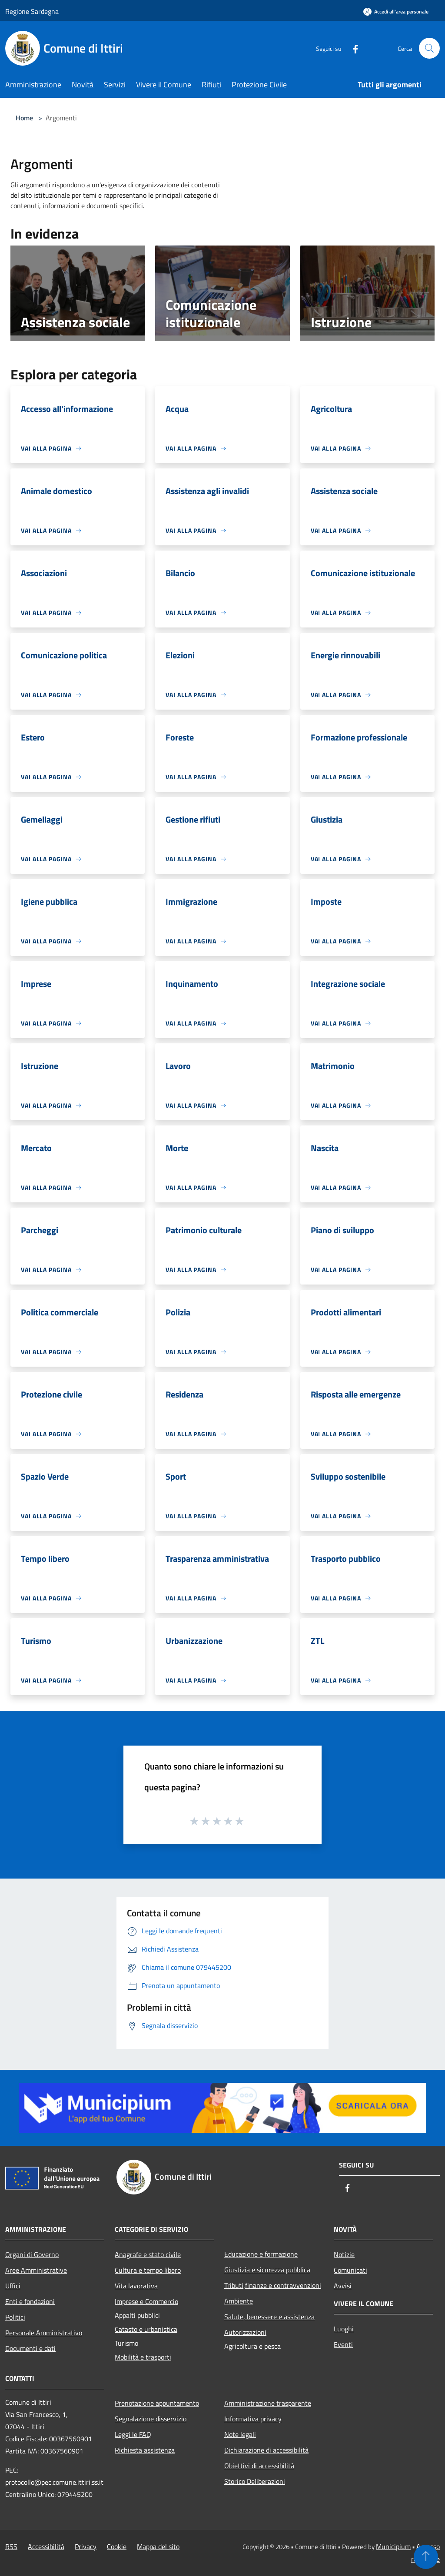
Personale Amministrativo (43, 2332)
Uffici (12, 2286)
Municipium (393, 2546)
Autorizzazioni (245, 2332)
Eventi (343, 2344)
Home (24, 118)
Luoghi (344, 2329)
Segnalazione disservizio (150, 2418)
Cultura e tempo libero (148, 2270)
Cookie (116, 2546)
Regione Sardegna (32, 11)
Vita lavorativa (136, 2286)
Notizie (344, 2254)
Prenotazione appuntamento (157, 2403)
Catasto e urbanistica (146, 2329)
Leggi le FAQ (133, 2434)
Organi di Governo (32, 2254)
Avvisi (343, 2286)
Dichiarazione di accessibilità (266, 2450)
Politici (15, 2317)
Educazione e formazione (261, 2254)
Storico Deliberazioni (254, 2481)
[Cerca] (429, 48)
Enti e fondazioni (30, 2301)
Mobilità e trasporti (143, 2357)
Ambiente (238, 2301)
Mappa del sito (158, 2546)
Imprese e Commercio (146, 2301)
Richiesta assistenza (145, 2450)
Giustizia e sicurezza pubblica (267, 2269)
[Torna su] (426, 2557)
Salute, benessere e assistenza (269, 2316)
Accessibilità (46, 2546)
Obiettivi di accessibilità (259, 2465)
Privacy (85, 2546)
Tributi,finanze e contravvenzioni (272, 2285)
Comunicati (350, 2270)
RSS (11, 2546)
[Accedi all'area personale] (396, 11)
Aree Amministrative (36, 2270)
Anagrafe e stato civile (148, 2254)
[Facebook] (352, 48)
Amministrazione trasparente (267, 2403)
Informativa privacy (253, 2418)
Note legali (240, 2434)
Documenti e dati (30, 2348)
